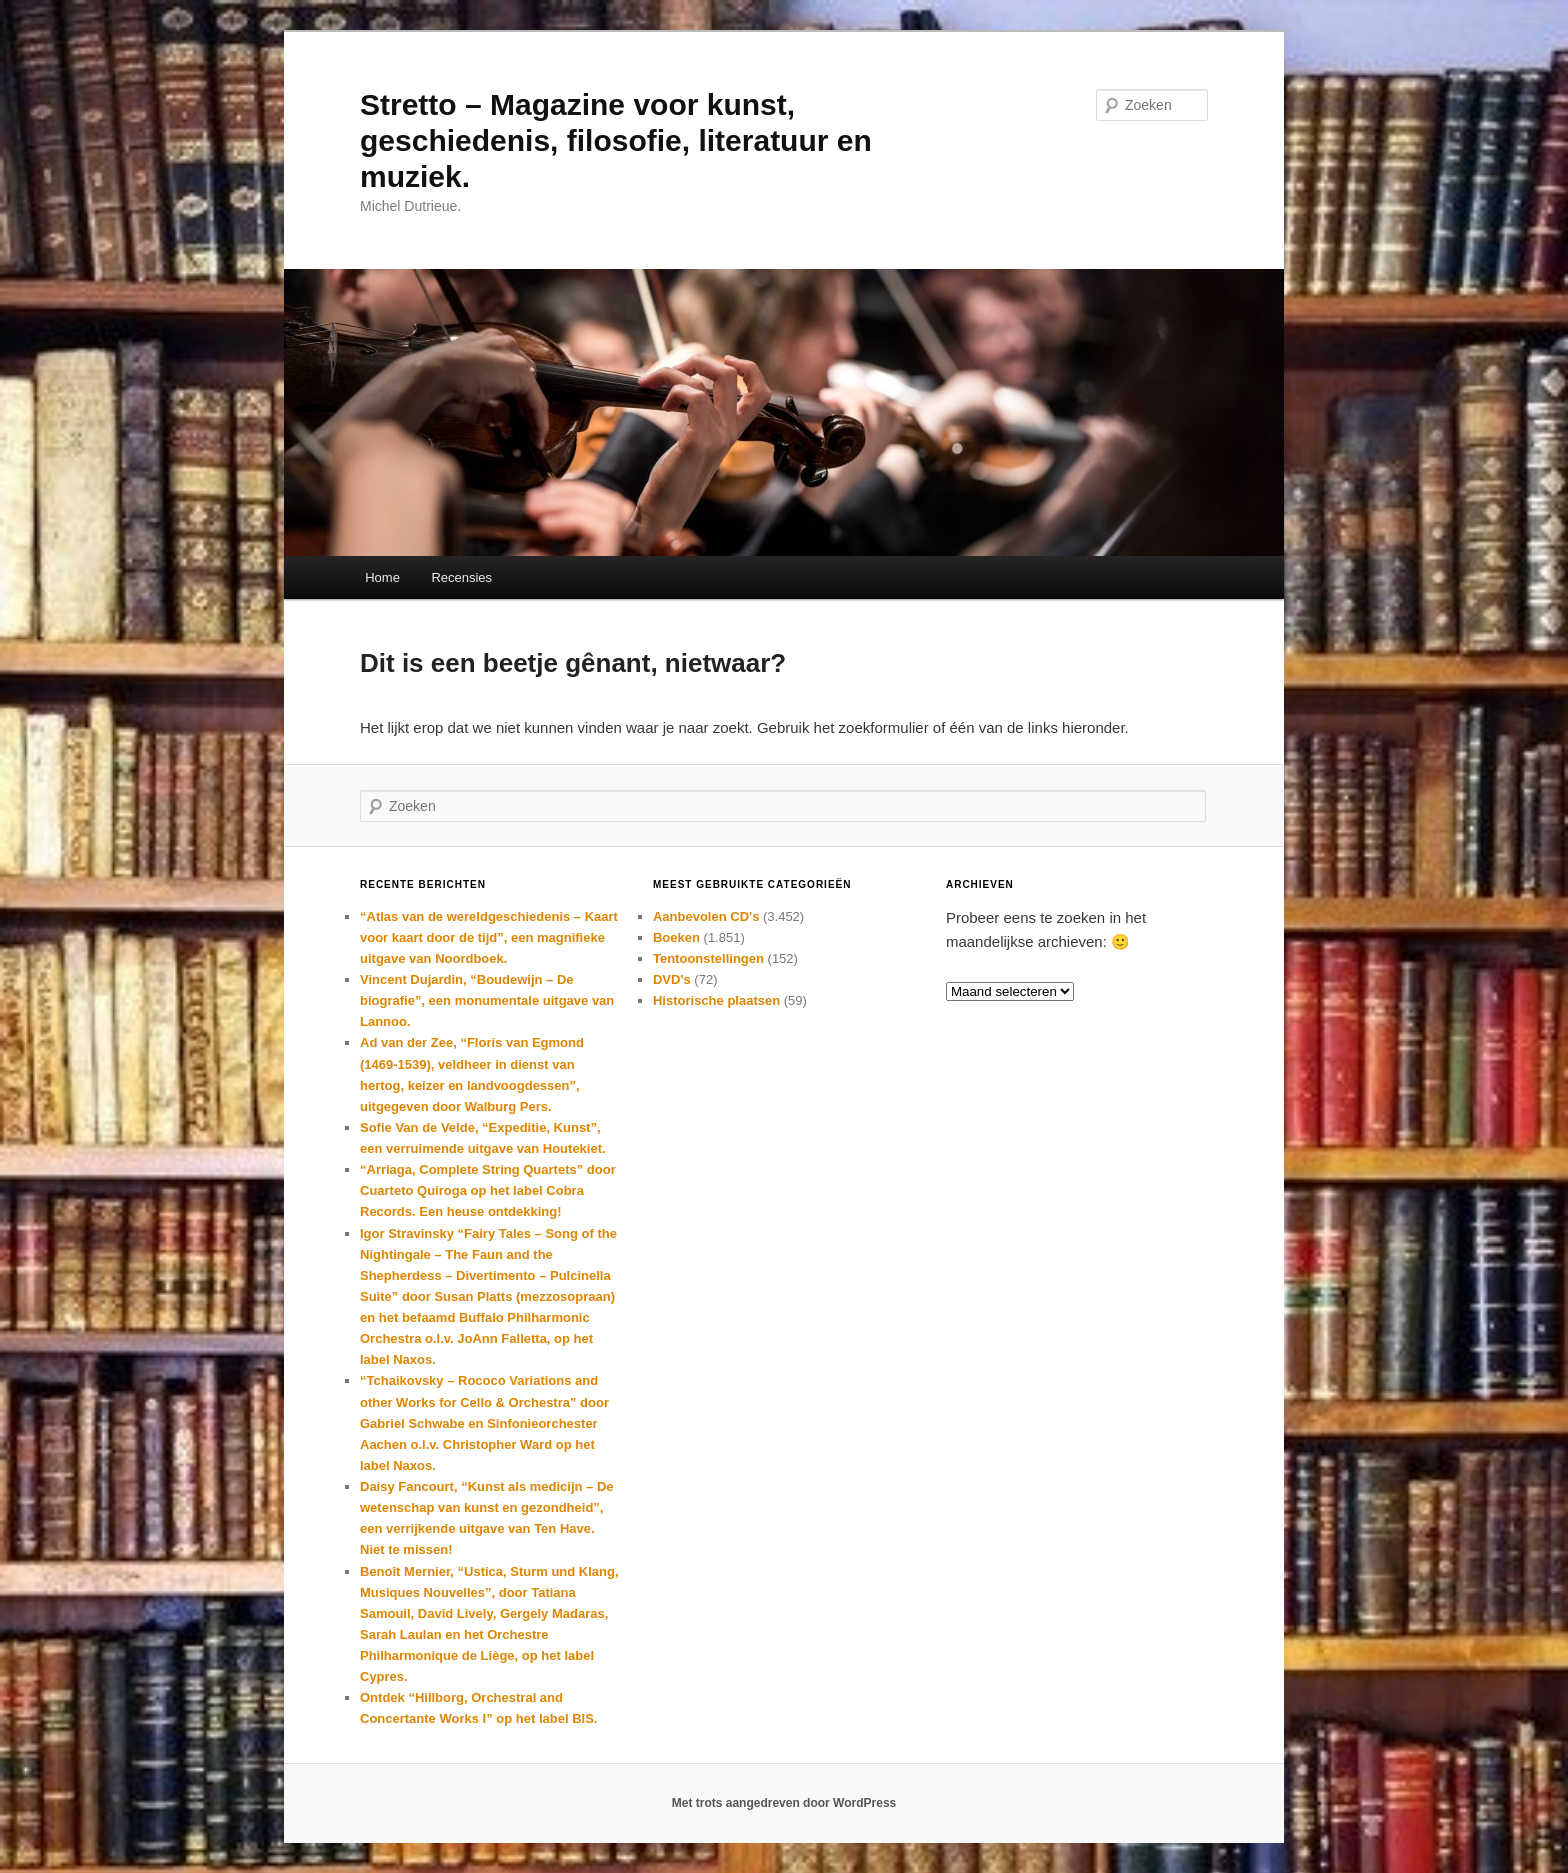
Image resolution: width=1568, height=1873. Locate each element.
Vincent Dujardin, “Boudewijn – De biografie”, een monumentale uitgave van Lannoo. (487, 1000)
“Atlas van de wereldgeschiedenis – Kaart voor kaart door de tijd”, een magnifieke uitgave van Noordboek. (489, 937)
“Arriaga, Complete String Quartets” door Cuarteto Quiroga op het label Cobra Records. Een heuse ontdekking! (488, 1190)
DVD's (672, 979)
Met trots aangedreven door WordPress (784, 1803)
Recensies (461, 577)
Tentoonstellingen (708, 958)
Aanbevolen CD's (706, 916)
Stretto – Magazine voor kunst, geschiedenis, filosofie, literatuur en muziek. (616, 140)
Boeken (676, 937)
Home (382, 577)
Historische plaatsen (716, 1000)
